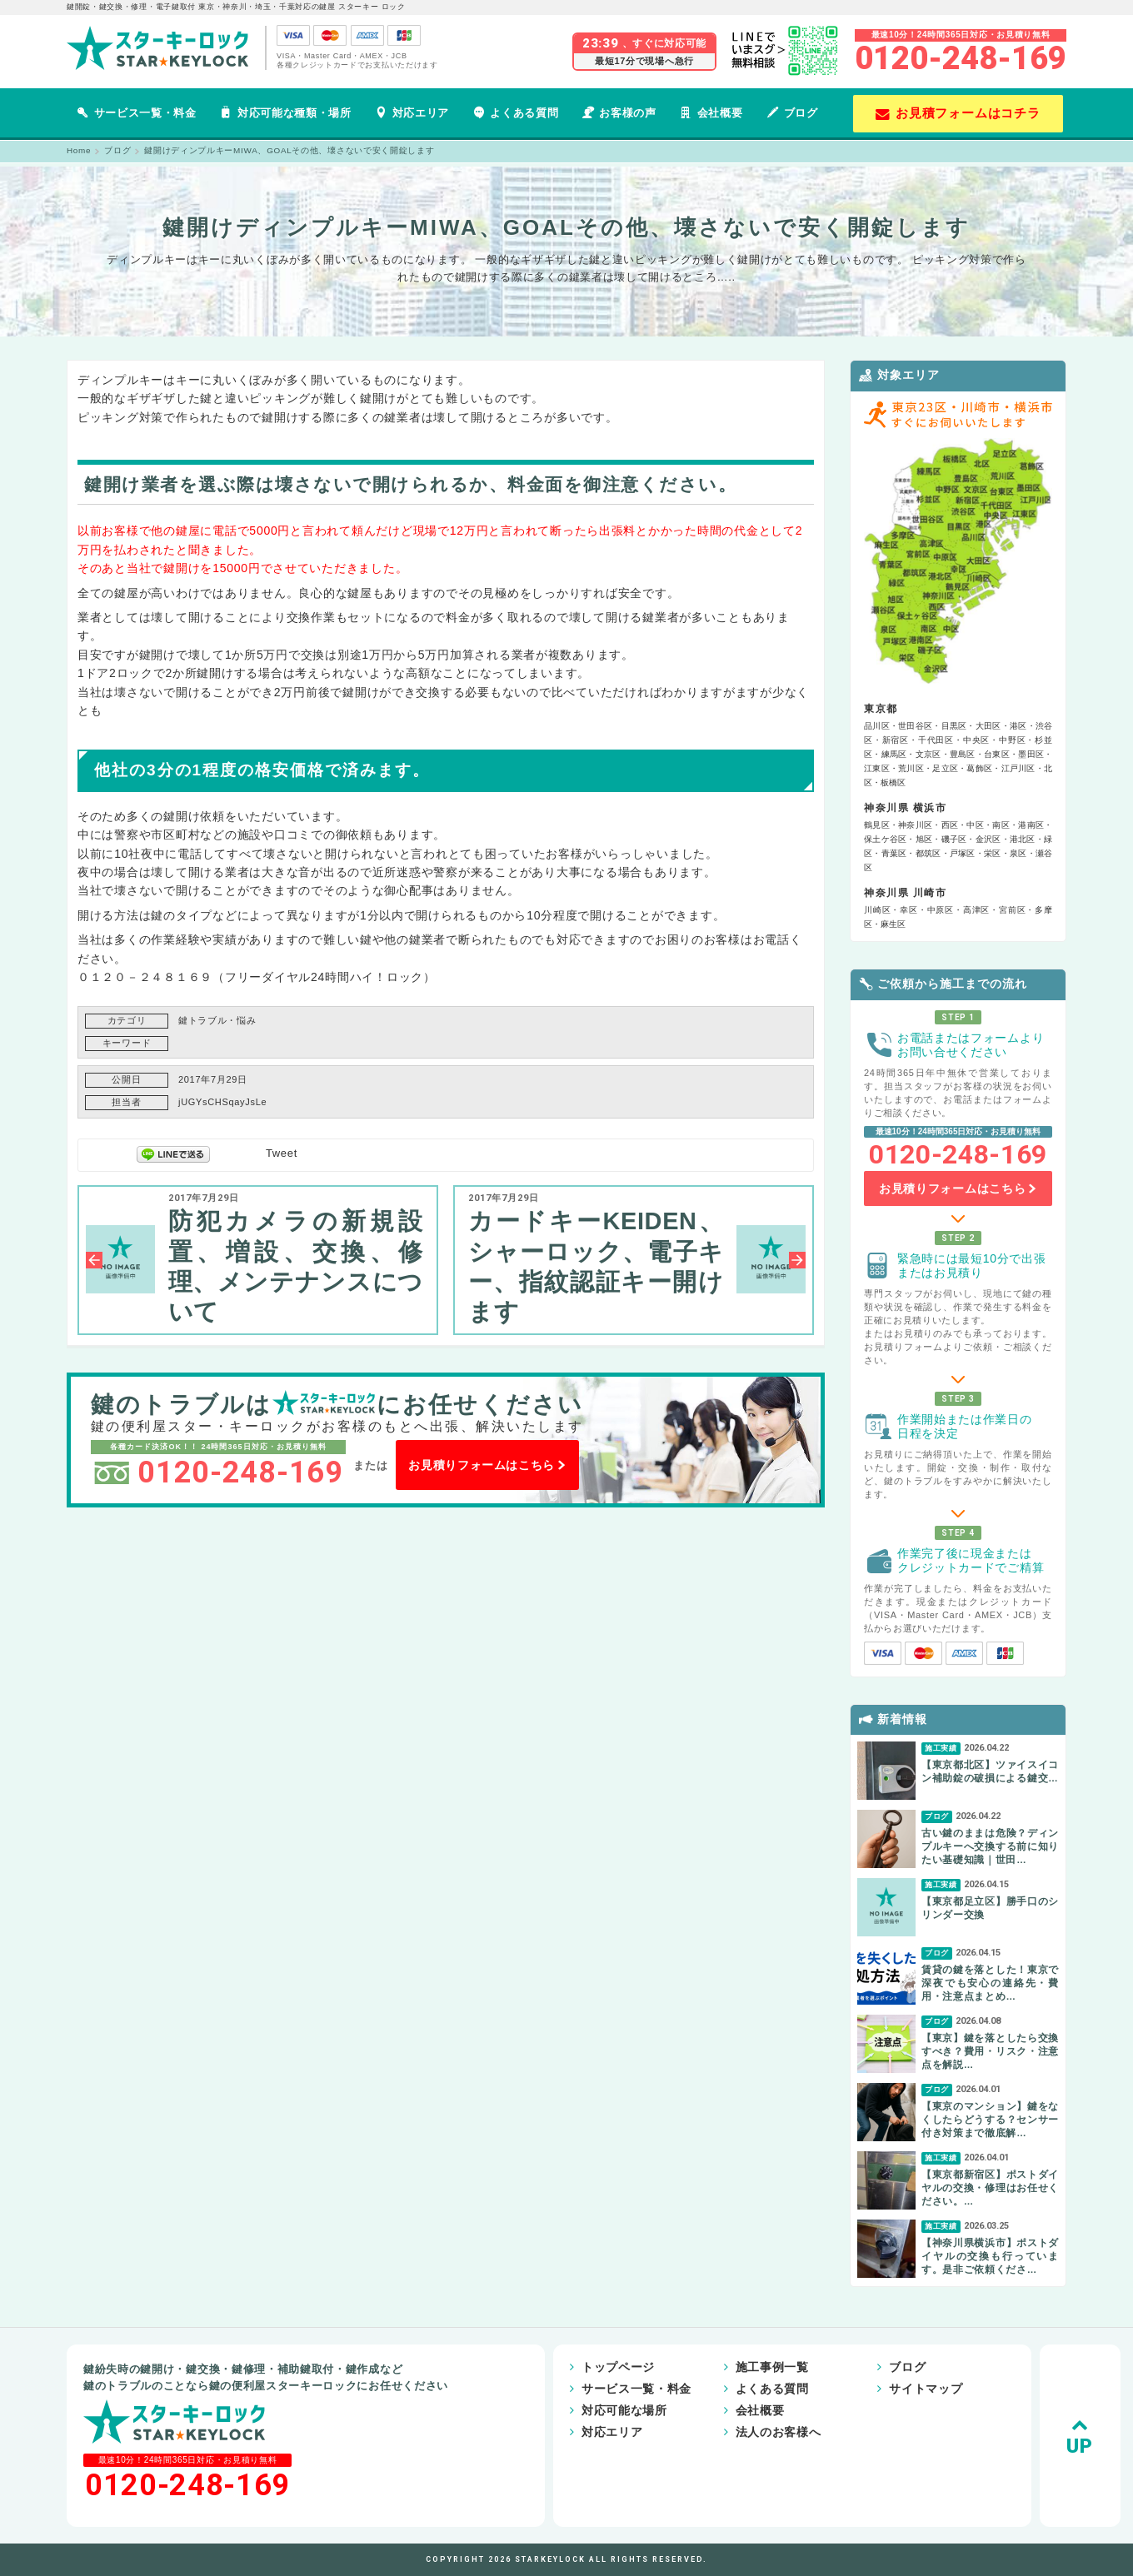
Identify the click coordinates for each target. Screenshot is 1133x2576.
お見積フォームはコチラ (958, 113)
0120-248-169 (960, 58)
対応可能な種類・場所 (286, 113)
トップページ (589, 2367)
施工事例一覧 (734, 2367)
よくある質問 (516, 113)
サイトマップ (879, 2388)
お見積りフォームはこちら (487, 1465)
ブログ (792, 113)
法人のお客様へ (740, 2432)
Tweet (281, 1153)
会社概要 (711, 113)
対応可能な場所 (596, 2410)
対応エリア (412, 113)
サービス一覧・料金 (137, 113)
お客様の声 (619, 113)
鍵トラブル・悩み (217, 1020)
